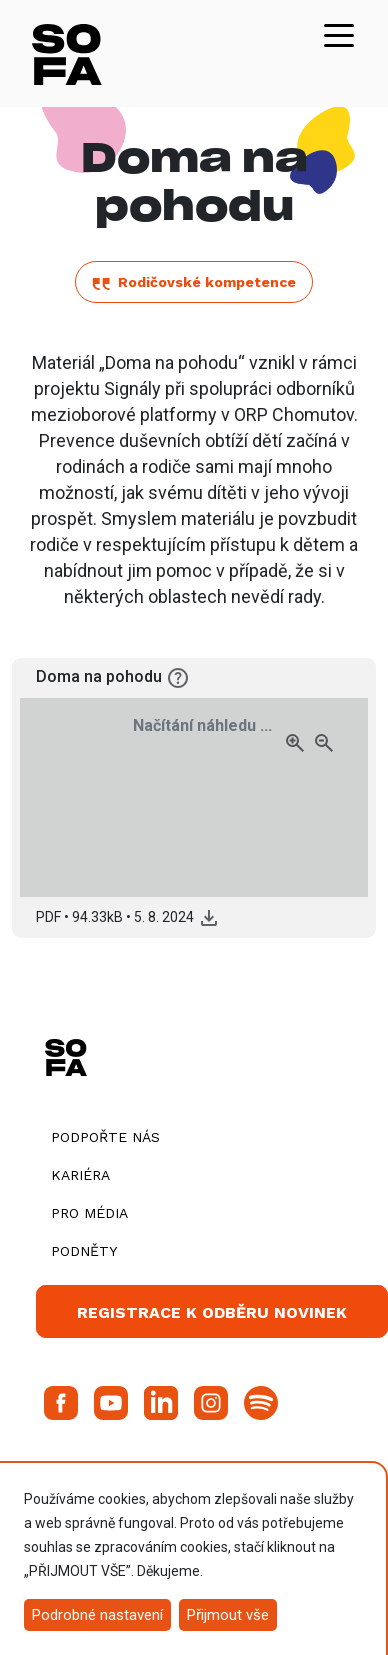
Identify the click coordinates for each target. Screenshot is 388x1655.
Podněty (84, 1251)
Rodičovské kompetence (194, 282)
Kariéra (80, 1175)
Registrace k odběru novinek (212, 1312)
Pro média (89, 1213)
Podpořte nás (105, 1137)
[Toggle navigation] (339, 34)
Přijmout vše (228, 1615)
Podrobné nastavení (97, 1615)
